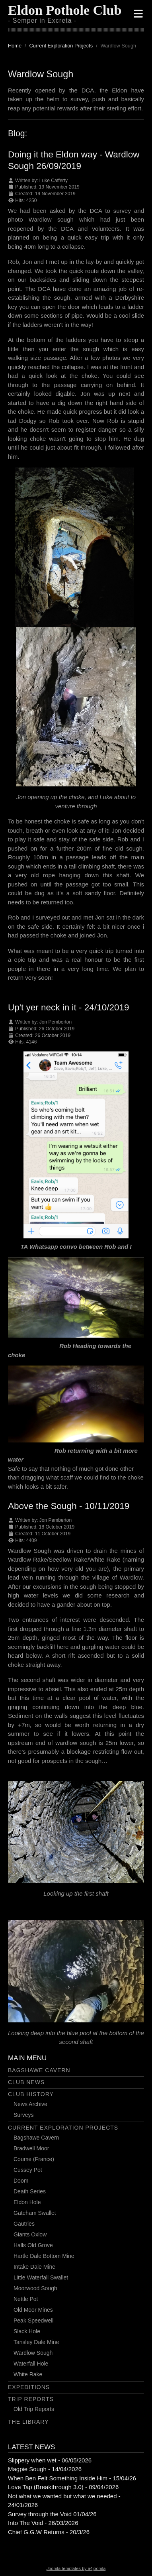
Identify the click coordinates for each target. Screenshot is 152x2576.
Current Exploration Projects (63, 2127)
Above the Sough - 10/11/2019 (68, 1506)
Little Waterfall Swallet (41, 2277)
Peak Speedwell (33, 2320)
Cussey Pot (28, 2170)
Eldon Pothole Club (64, 10)
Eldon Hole (27, 2202)
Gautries (24, 2223)
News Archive (30, 2104)
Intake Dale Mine (34, 2267)
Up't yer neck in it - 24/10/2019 (68, 1007)
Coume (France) (34, 2159)
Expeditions (29, 2387)
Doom (21, 2180)
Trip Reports (31, 2399)
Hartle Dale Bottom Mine (44, 2256)
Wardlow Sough (33, 2353)
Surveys (24, 2115)
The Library (28, 2422)
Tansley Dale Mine (36, 2342)
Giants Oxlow (30, 2234)
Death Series (30, 2191)
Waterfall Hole (31, 2363)
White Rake (28, 2374)
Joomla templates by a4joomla (76, 2568)
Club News (26, 2082)
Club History (31, 2094)
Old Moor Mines (33, 2310)
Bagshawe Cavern (39, 2070)
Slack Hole (27, 2331)
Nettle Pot (26, 2299)
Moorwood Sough (35, 2288)
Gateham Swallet (35, 2213)
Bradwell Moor (31, 2148)
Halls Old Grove (33, 2245)
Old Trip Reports (34, 2409)
